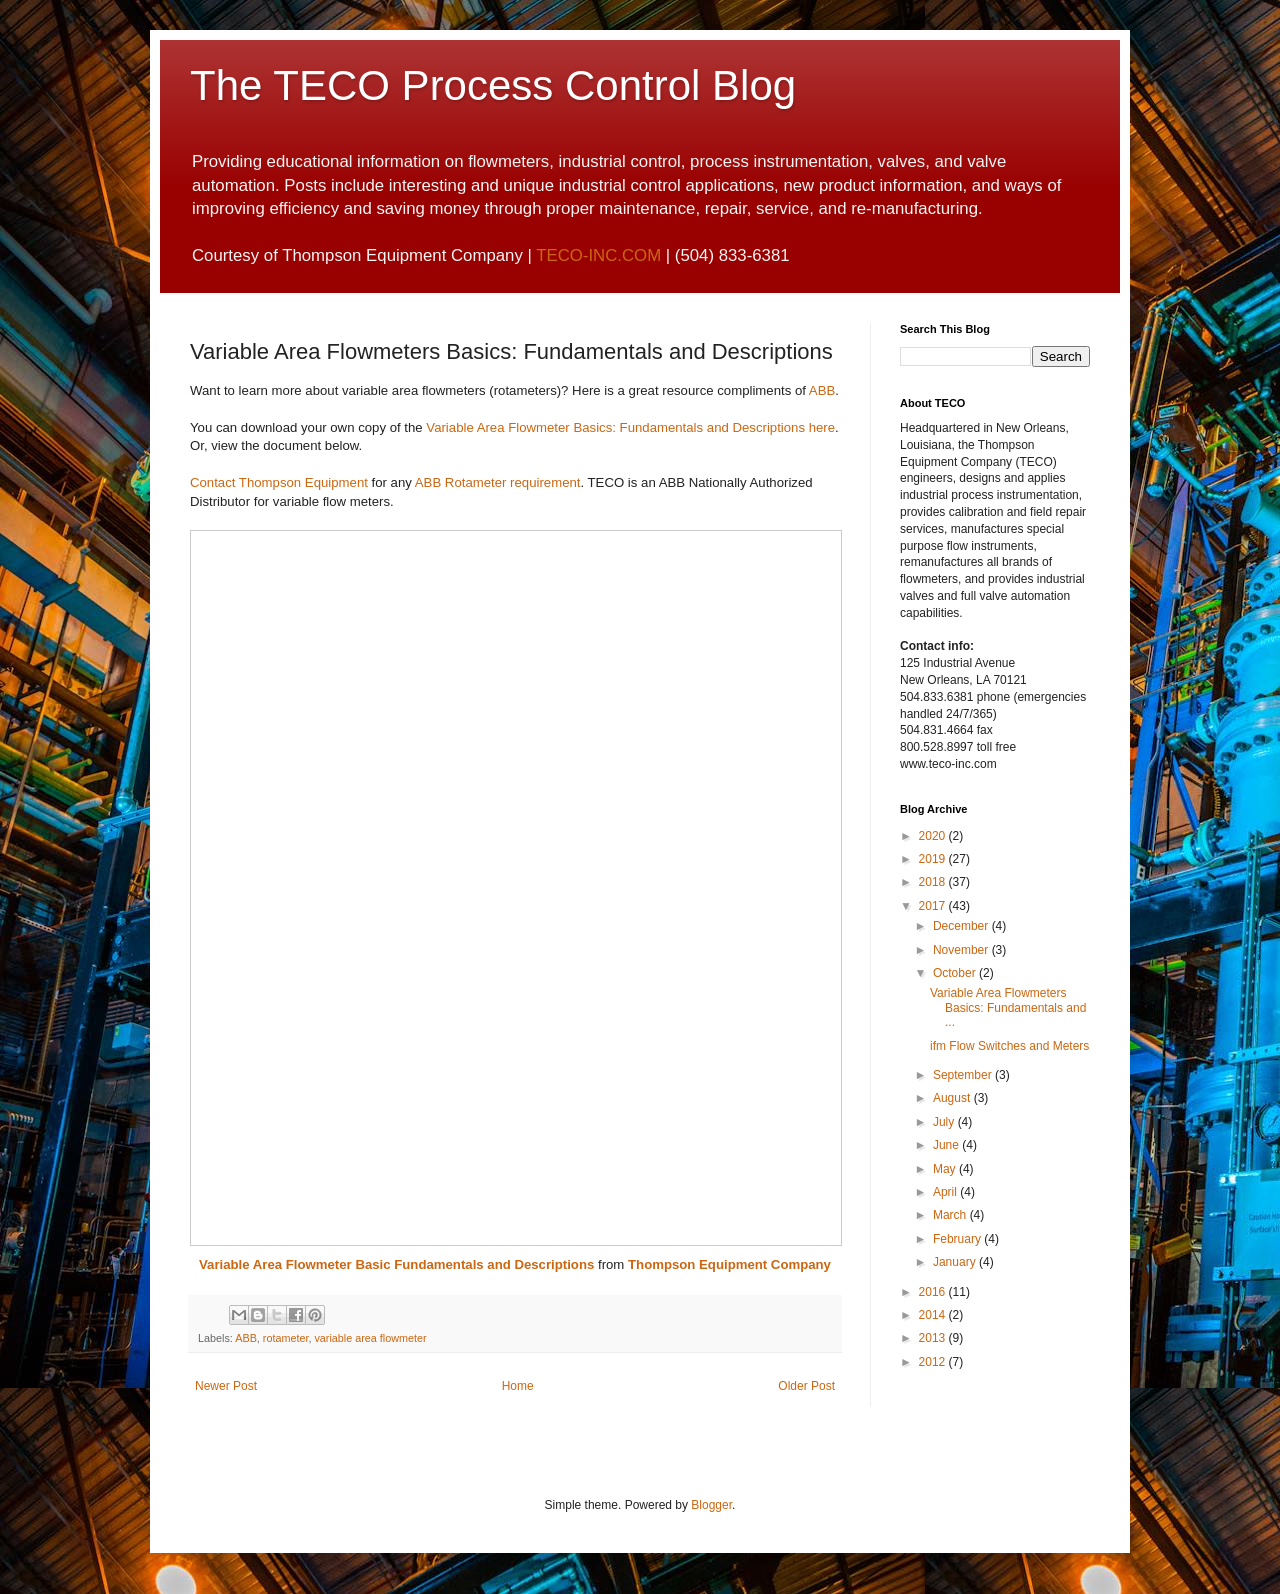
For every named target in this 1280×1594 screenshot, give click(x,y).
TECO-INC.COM (598, 255)
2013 (934, 1338)
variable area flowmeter (370, 1338)
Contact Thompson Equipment (279, 482)
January (956, 1262)
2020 (934, 836)
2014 (934, 1315)
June (947, 1145)
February (958, 1239)
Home (518, 1386)
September (964, 1075)
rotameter (286, 1338)
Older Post (806, 1386)
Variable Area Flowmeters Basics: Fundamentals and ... (1008, 1007)
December (962, 926)
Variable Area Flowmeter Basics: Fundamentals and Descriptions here (630, 427)
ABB (822, 390)
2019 (934, 859)
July (945, 1122)
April (946, 1192)
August (953, 1098)
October (956, 973)
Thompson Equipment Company (729, 1264)
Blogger (711, 1505)
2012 (934, 1362)
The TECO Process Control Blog (493, 85)
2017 (934, 906)
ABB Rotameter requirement (498, 482)
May (946, 1169)
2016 (934, 1292)
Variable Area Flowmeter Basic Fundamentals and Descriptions (396, 1264)
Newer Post (226, 1386)
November (962, 950)
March (951, 1215)
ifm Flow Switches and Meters (1009, 1046)
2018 (934, 882)
